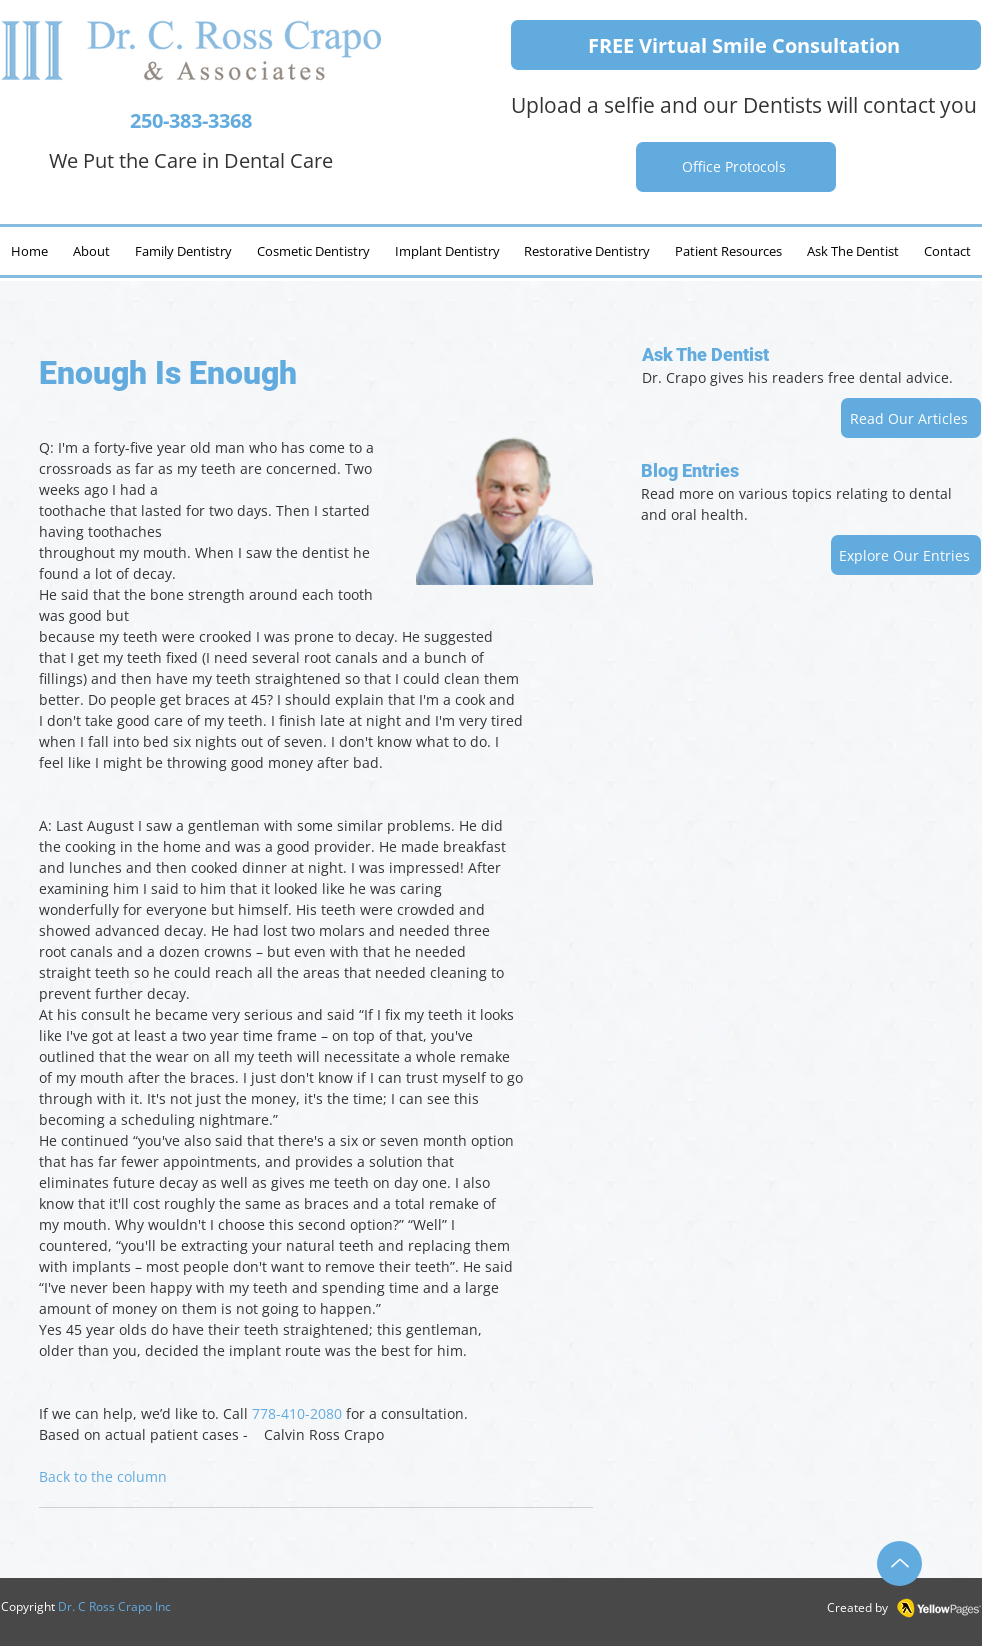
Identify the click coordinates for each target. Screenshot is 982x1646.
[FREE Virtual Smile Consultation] (746, 45)
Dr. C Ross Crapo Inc (114, 1606)
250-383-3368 (191, 120)
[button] (852, 251)
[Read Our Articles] (911, 418)
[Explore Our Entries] (906, 555)
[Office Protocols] (736, 167)
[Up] (899, 1563)
